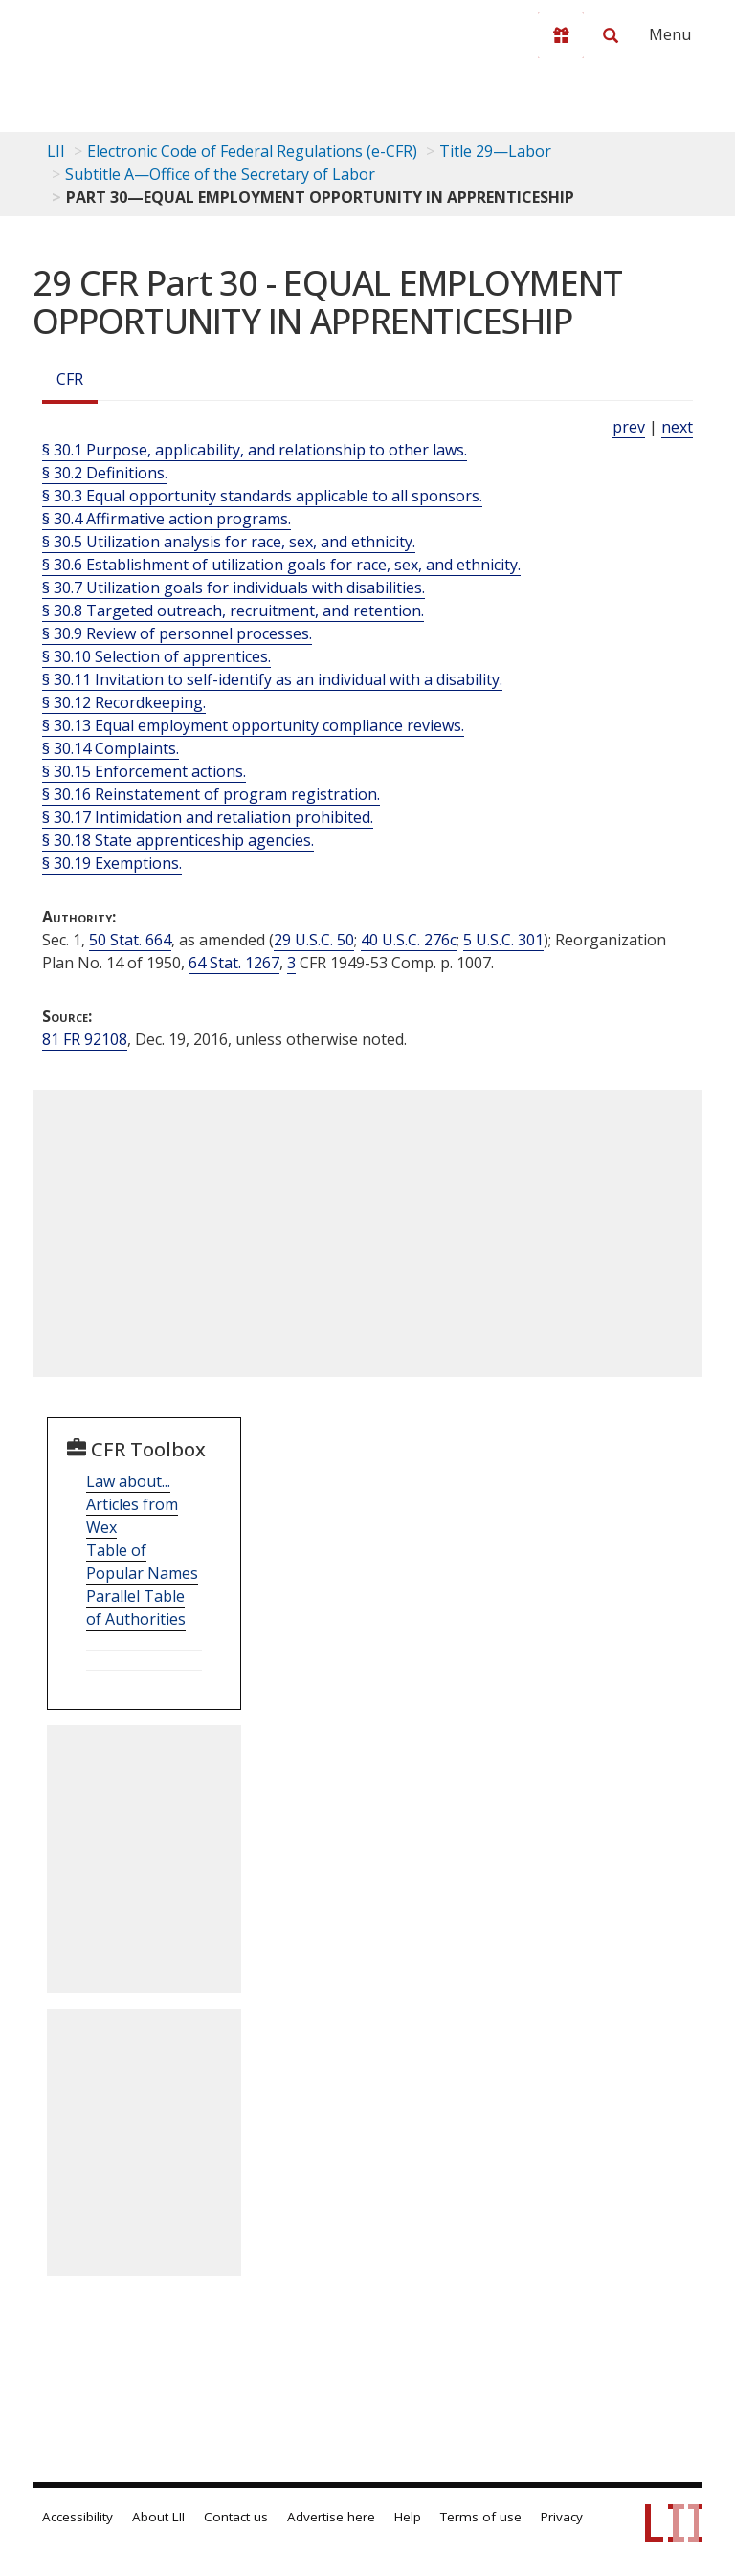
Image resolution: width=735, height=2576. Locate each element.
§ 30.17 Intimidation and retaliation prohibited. (207, 817)
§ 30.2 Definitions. (104, 472)
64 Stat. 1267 (234, 962)
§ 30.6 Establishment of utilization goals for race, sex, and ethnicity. (281, 564)
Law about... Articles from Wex (132, 1504)
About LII (158, 2516)
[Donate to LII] (561, 35)
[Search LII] (611, 35)
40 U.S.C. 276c (409, 939)
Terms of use (481, 2516)
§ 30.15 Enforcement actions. (144, 771)
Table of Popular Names (142, 1562)
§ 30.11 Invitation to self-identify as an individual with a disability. (272, 679)
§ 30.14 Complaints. (110, 748)
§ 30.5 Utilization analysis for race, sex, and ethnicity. (228, 541)
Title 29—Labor (495, 151)
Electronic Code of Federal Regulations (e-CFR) (252, 151)
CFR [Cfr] (69, 378)
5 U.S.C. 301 (503, 939)
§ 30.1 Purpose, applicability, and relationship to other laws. (254, 449)
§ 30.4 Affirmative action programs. (166, 518)
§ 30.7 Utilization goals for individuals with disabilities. (233, 587)
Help (407, 2516)
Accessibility (77, 2516)
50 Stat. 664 (130, 939)
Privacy (562, 2516)
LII (56, 151)
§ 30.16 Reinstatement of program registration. (211, 794)
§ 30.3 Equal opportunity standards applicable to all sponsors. (262, 495)
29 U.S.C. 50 (314, 939)
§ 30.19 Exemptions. (112, 863)
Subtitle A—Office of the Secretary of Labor (220, 174)
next (677, 426)
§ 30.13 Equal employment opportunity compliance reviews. (253, 725)
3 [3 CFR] (291, 962)
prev (628, 426)
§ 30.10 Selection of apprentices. (156, 656)
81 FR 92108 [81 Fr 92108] (84, 1039)
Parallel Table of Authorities (136, 1608)
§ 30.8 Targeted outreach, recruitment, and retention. (233, 610)
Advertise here (331, 2516)
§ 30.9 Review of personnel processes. (177, 633)
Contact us (236, 2516)
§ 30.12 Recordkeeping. (124, 702)
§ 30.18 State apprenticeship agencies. (178, 840)
